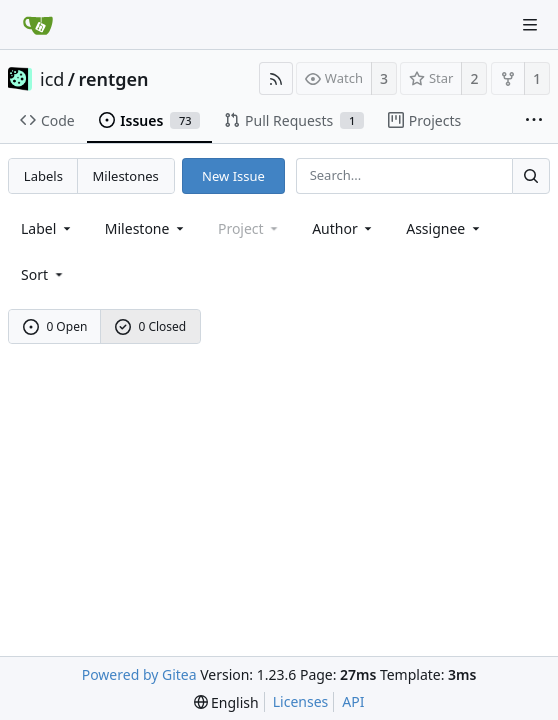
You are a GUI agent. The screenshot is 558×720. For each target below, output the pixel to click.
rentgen (114, 79)
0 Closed (151, 326)
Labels (43, 176)
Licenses (301, 701)
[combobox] (47, 228)
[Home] (38, 25)
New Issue (233, 176)
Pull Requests (294, 120)
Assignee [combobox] (444, 228)
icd (52, 79)
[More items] (534, 121)
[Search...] (531, 175)
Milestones (126, 176)
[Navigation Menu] (530, 25)
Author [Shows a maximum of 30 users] (343, 228)
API (353, 701)
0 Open (55, 326)
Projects (424, 120)
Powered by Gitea (139, 674)
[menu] (43, 274)
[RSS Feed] (276, 78)
